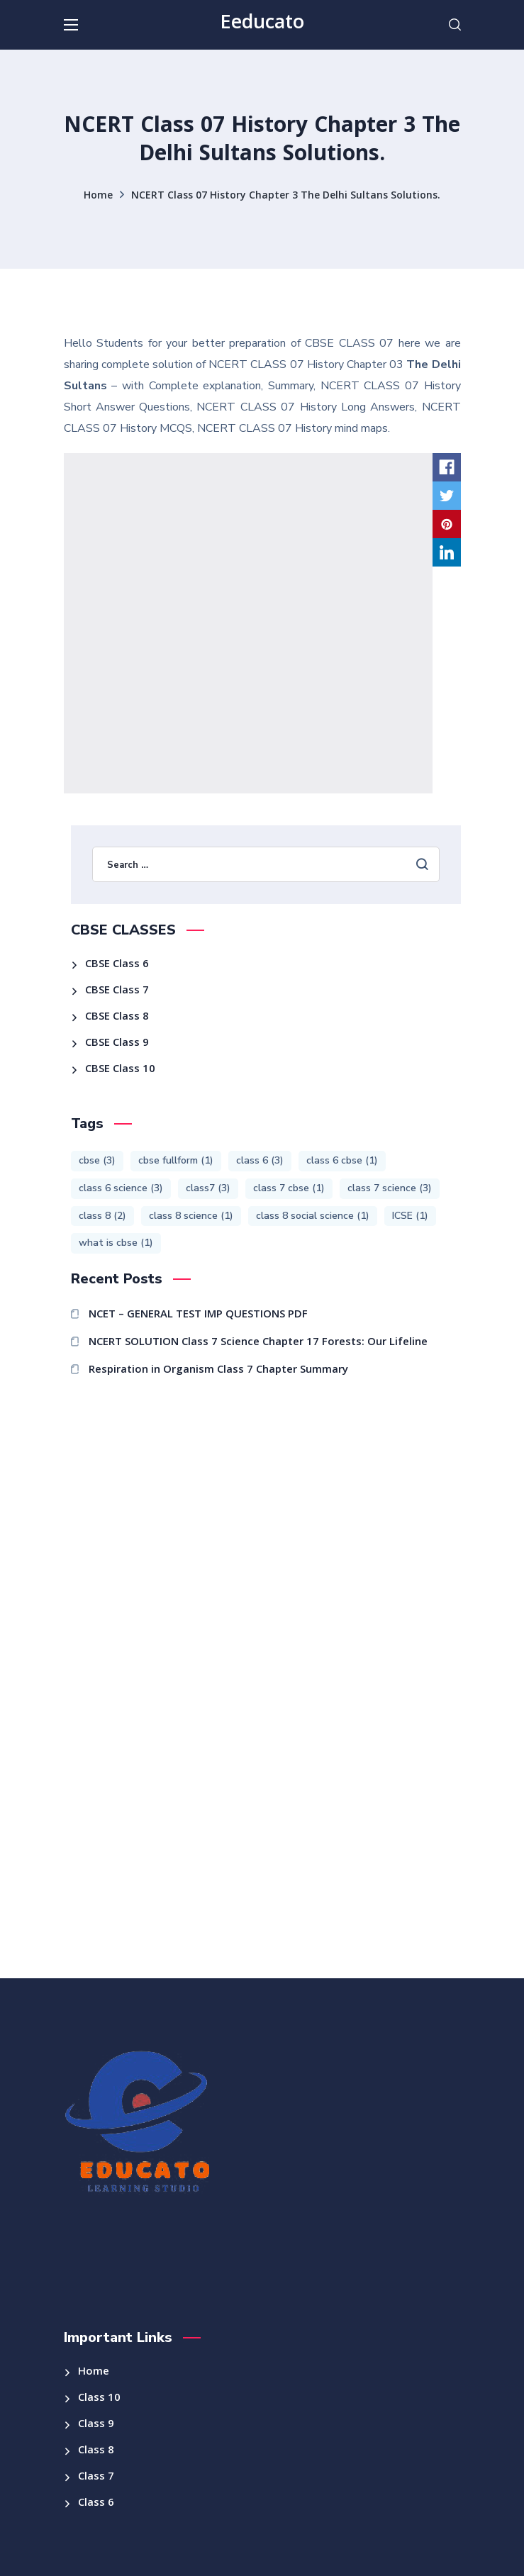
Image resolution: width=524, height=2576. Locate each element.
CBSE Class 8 (117, 1017)
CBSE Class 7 (117, 991)
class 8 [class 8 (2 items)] (102, 1215)
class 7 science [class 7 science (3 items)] (389, 1188)
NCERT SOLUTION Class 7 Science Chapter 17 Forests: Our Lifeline (258, 1343)
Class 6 (96, 2503)
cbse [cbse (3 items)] (97, 1160)
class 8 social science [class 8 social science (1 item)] (312, 1215)
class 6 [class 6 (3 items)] (260, 1160)
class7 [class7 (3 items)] (208, 1188)
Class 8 (96, 2451)
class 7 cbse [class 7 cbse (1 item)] (289, 1188)
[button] (455, 25)
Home (98, 196)
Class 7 (96, 2477)
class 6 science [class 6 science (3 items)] (121, 1188)
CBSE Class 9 (117, 1044)
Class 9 (96, 2425)
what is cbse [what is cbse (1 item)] (116, 1242)
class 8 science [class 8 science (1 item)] (191, 1215)
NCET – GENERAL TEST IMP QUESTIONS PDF (198, 1315)
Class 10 (99, 2399)
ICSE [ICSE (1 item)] (410, 1215)
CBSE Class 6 (117, 965)
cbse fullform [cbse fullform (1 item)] (175, 1160)
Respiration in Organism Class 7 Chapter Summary (218, 1370)
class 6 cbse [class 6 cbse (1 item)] (342, 1160)
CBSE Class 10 (120, 1070)
